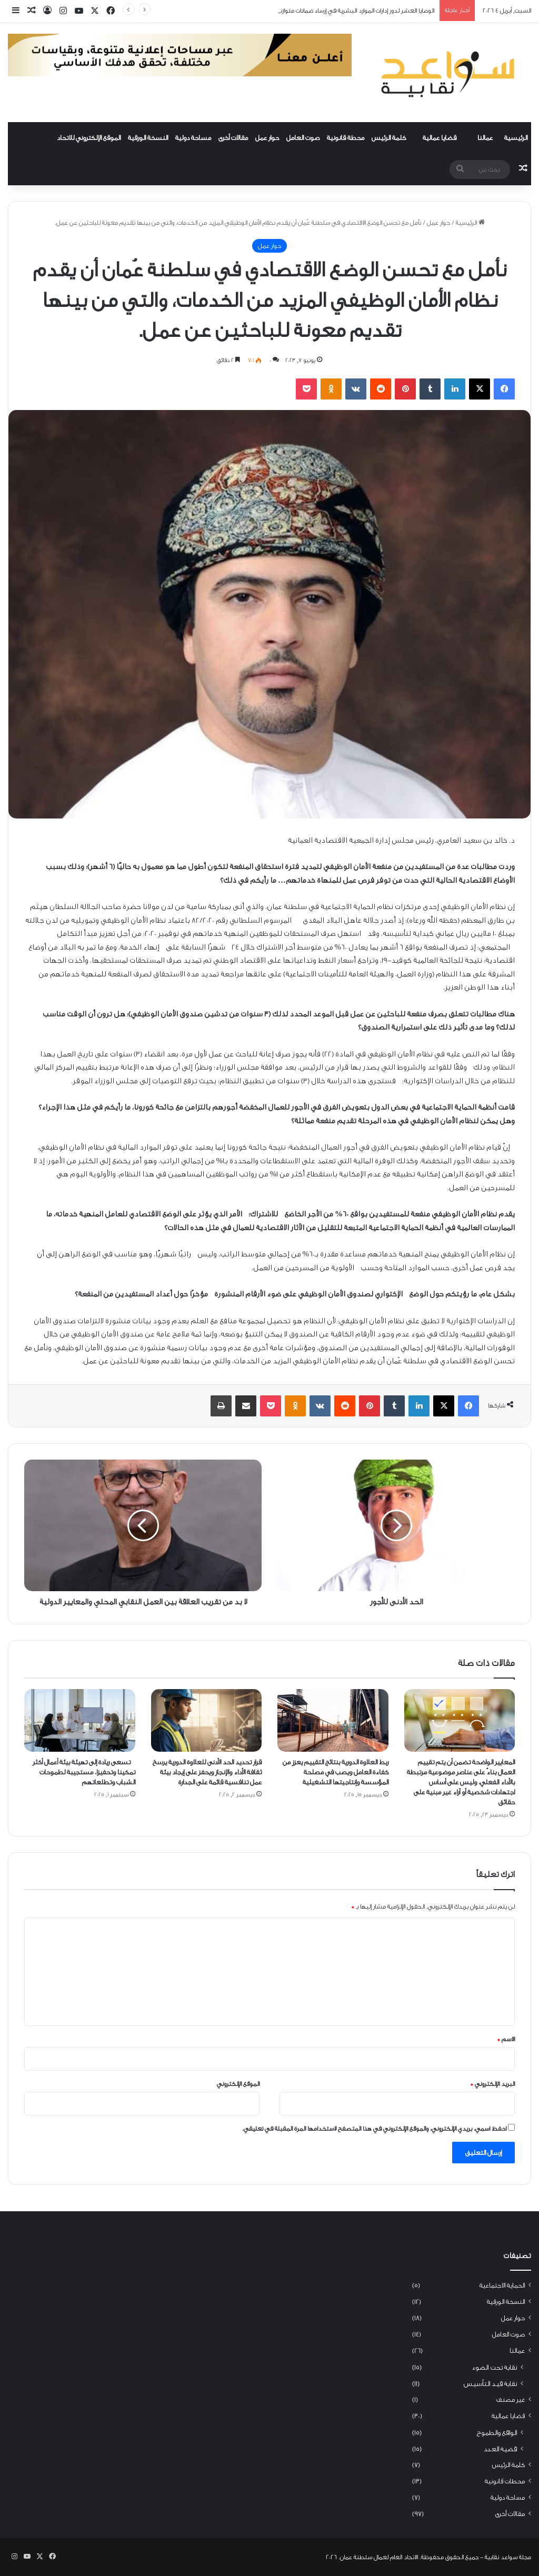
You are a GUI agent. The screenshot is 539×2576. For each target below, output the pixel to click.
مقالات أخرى (233, 138)
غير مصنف (510, 2399)
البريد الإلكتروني (492, 2084)
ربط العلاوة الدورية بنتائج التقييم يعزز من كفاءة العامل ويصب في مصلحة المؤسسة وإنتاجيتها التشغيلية (335, 1772)
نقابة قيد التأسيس (490, 2384)
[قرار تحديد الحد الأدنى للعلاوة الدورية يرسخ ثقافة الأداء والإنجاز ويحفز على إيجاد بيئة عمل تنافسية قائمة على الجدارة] (206, 1720)
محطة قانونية (345, 138)
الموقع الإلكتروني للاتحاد (89, 138)
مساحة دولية (193, 138)
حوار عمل (267, 138)
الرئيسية (515, 138)
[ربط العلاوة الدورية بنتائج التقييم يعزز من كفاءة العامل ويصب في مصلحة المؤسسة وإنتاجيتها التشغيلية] (332, 1720)
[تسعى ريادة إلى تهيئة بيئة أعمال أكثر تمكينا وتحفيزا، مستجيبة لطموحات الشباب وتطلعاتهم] (79, 1720)
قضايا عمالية (439, 138)
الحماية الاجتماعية (502, 2285)
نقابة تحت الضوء (494, 2367)
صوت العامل (303, 138)
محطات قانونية (505, 2481)
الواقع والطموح (497, 2433)
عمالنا (485, 138)
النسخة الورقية (148, 138)
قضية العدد (500, 2449)
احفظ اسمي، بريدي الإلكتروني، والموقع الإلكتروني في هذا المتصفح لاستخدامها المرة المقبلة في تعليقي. (374, 2128)
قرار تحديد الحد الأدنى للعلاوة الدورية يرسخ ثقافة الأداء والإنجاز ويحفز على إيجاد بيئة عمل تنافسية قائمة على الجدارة (207, 1772)
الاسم (506, 2039)
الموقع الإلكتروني (238, 2084)
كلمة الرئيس (389, 138)
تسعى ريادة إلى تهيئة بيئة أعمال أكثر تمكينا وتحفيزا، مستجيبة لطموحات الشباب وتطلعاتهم (84, 1772)
